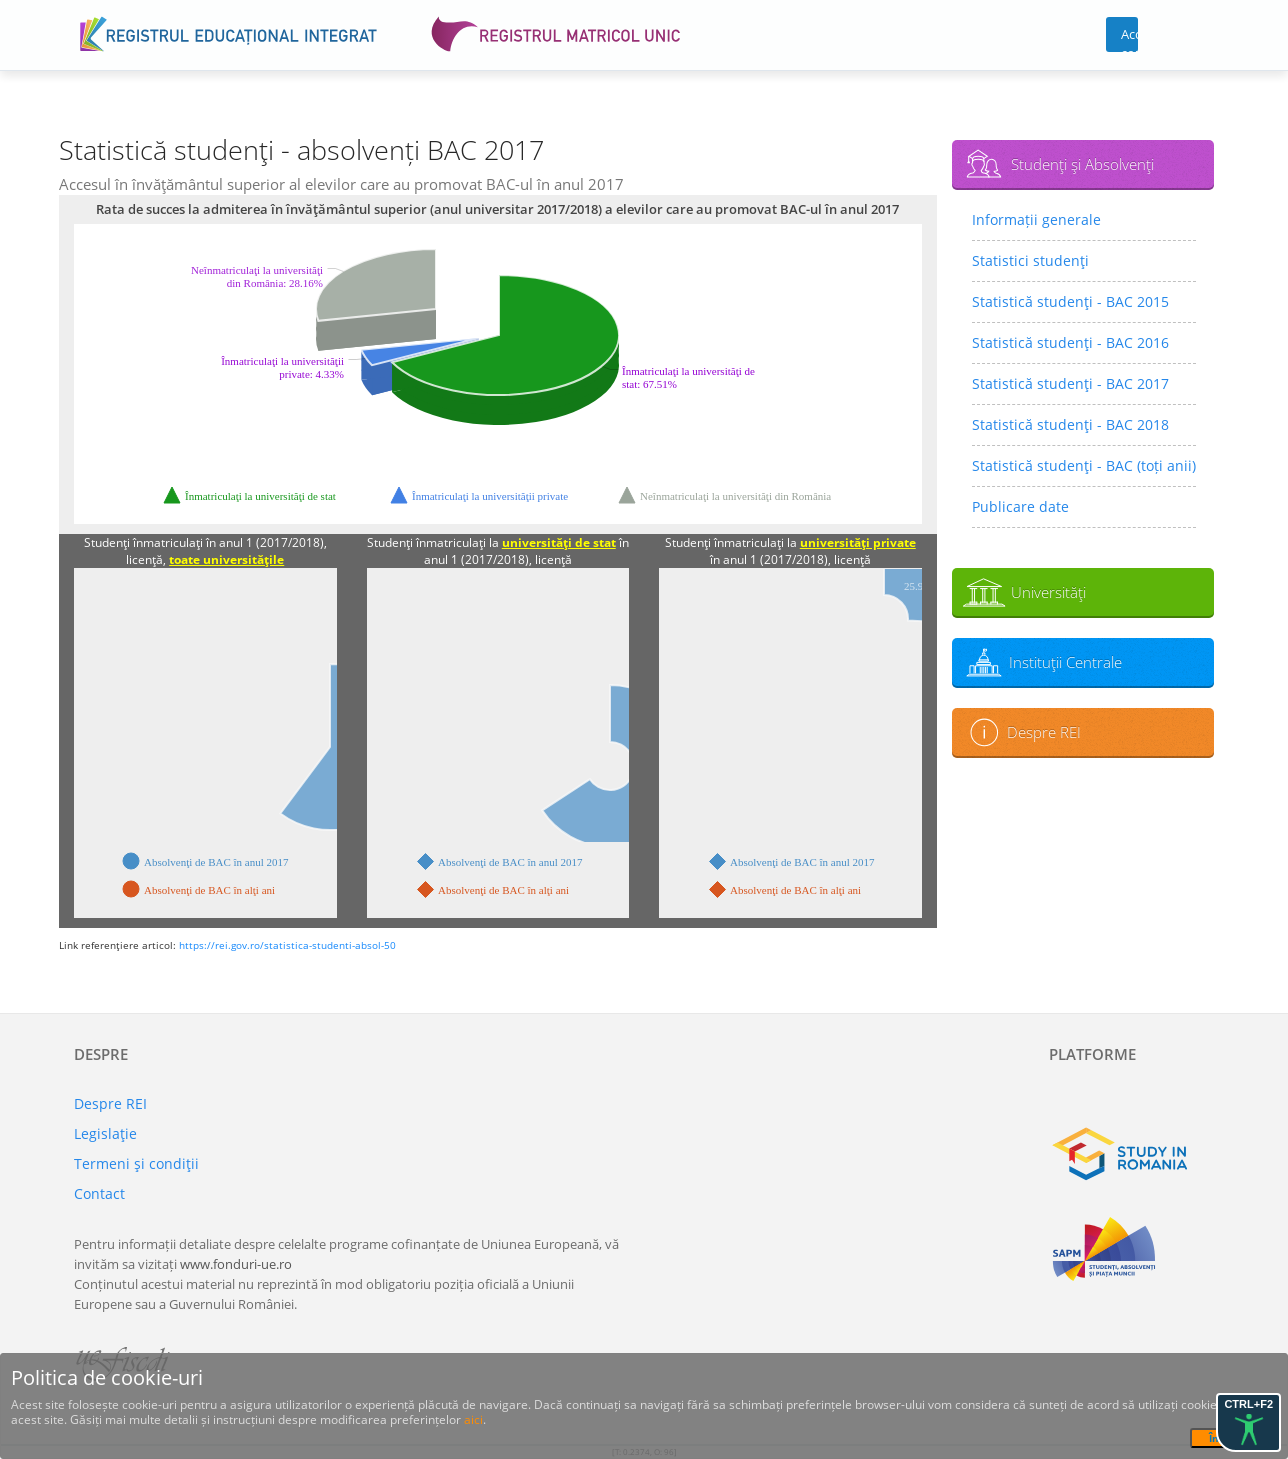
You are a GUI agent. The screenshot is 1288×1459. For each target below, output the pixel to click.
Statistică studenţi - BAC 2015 (1070, 301)
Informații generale (1036, 219)
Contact (99, 1193)
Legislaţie (105, 1133)
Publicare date (1020, 506)
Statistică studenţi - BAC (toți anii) (1084, 465)
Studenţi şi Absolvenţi (1082, 164)
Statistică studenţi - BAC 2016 (1070, 342)
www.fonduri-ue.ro (236, 1264)
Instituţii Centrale (1065, 662)
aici (473, 1419)
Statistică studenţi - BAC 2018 (1070, 424)
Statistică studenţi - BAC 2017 (1070, 383)
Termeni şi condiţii (136, 1163)
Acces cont (1129, 38)
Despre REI (1044, 732)
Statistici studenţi (1030, 260)
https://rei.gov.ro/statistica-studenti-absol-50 (287, 945)
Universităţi (1048, 592)
